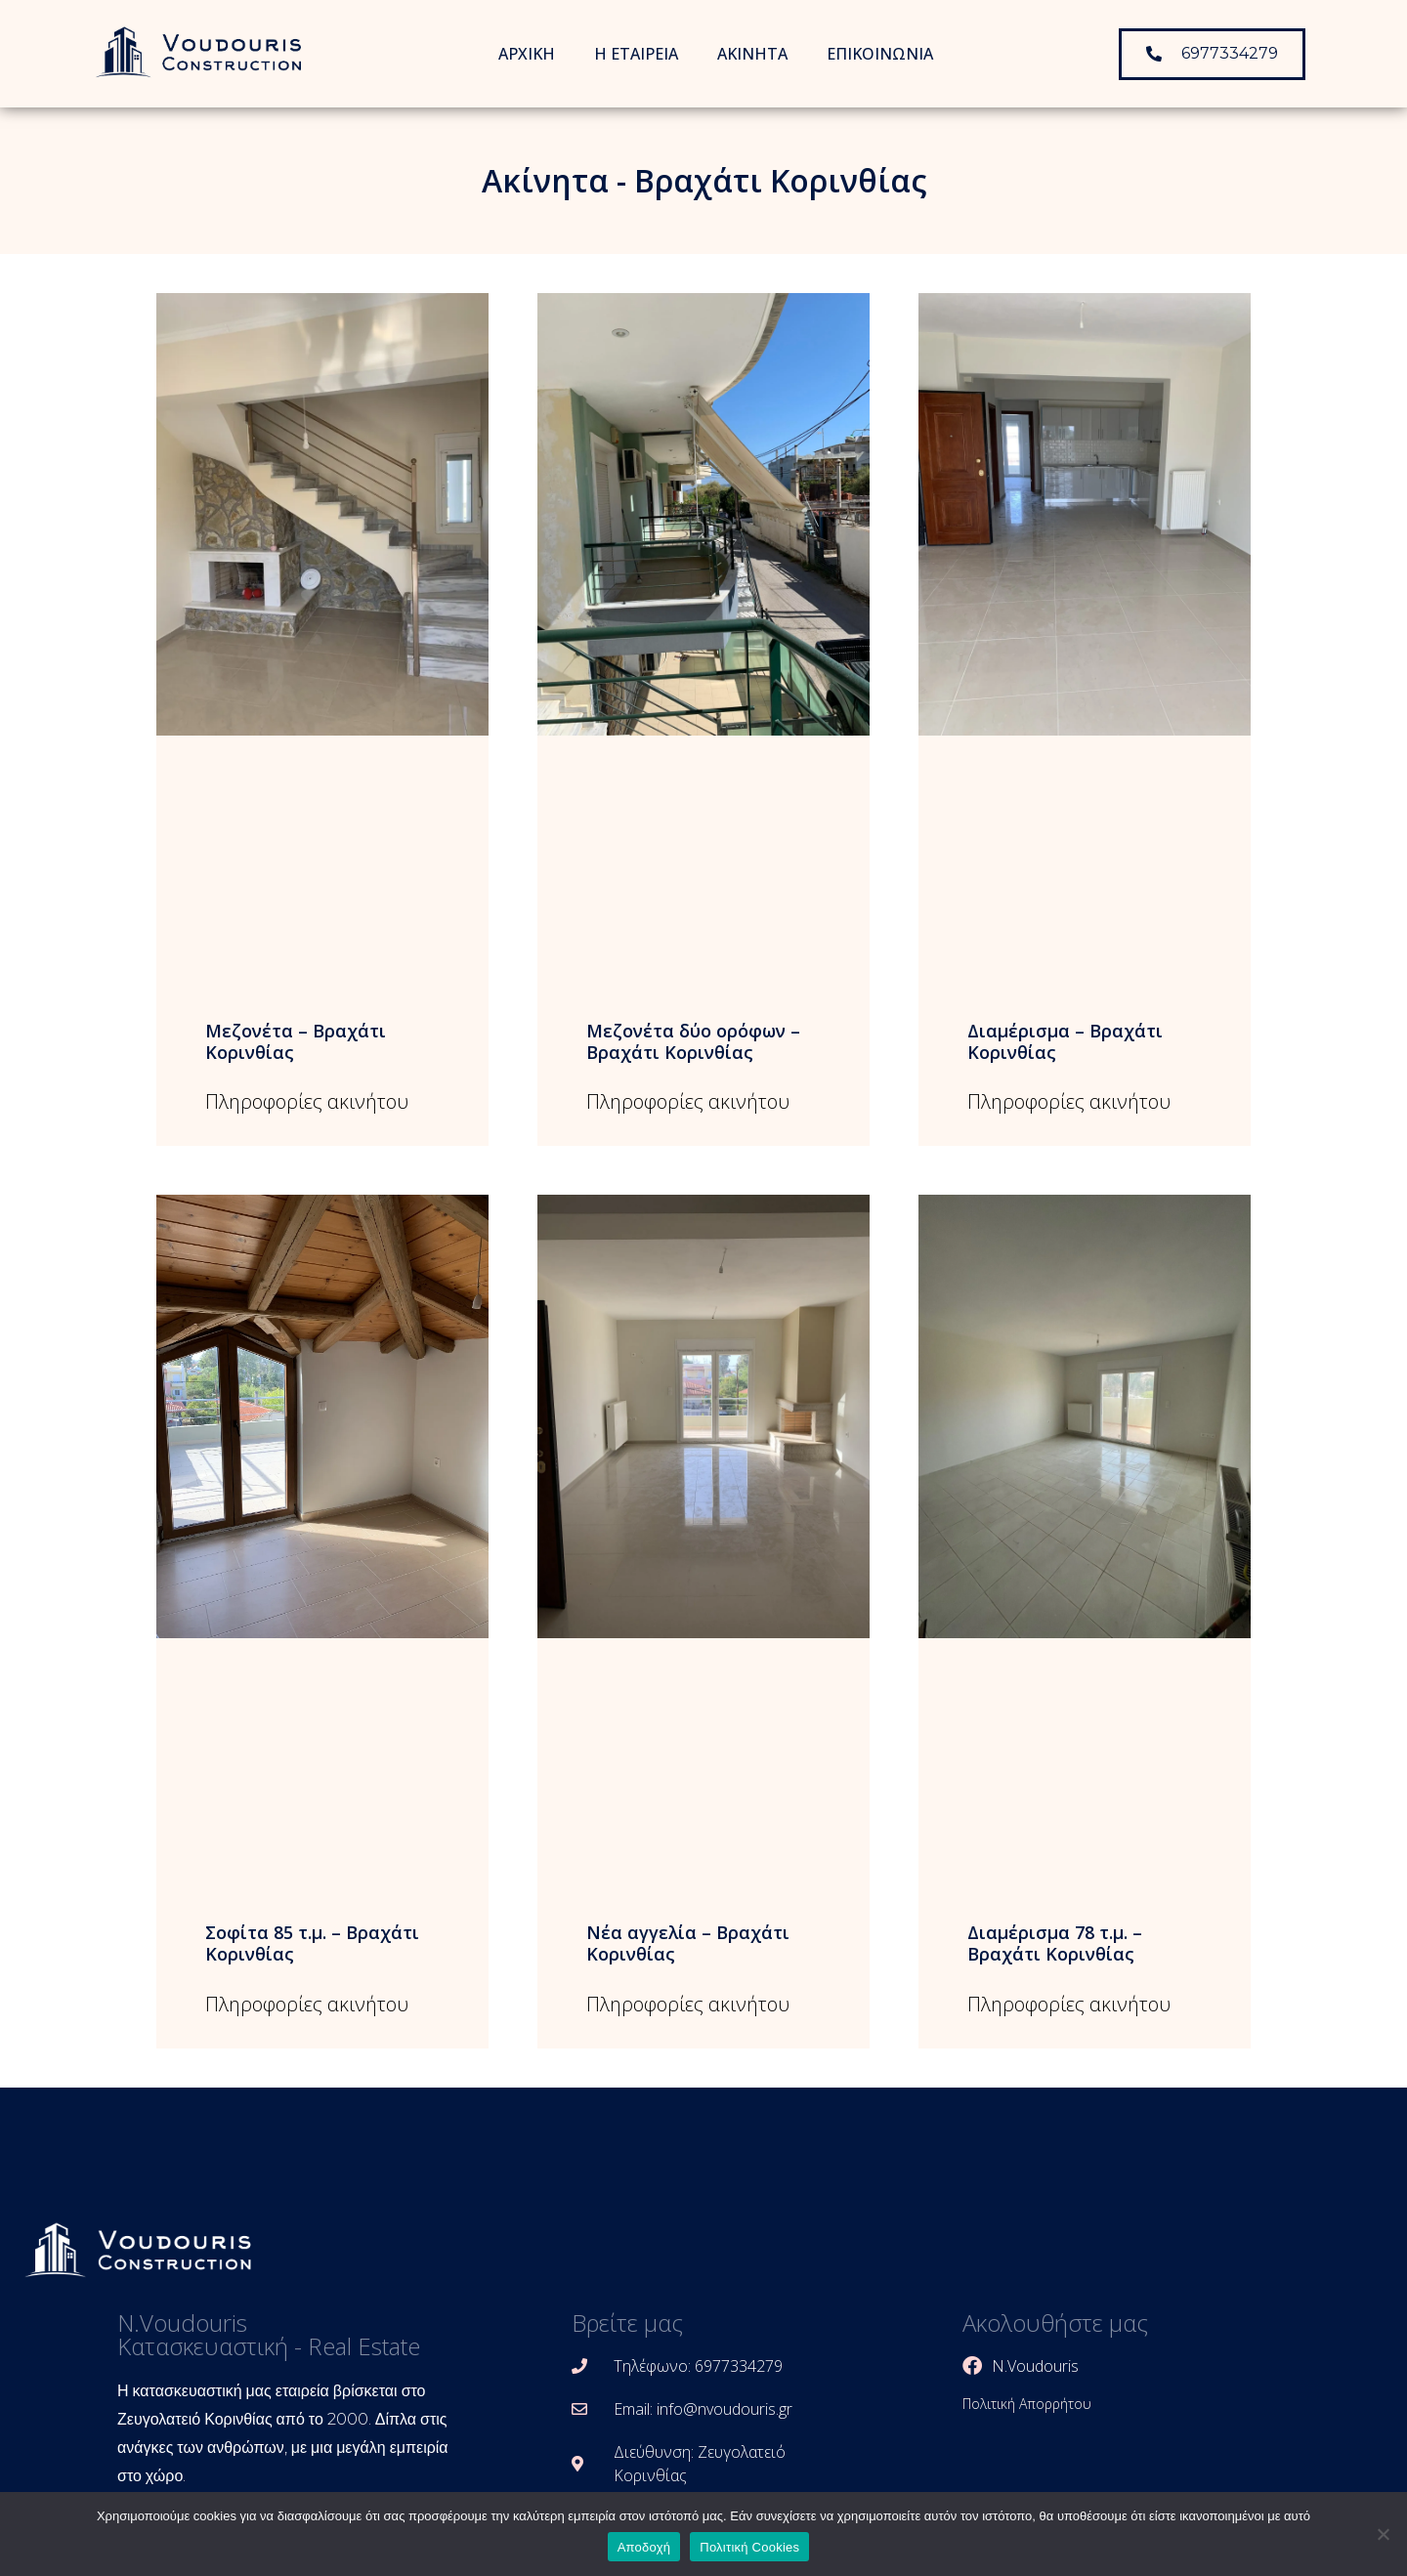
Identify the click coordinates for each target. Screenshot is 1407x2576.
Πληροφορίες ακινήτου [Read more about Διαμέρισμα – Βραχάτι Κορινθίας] (1069, 1101)
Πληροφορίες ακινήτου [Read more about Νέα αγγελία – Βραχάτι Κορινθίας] (687, 2004)
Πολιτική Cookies (749, 2547)
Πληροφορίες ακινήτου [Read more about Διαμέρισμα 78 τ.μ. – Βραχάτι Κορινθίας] (1069, 2004)
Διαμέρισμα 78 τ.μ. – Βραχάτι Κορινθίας (1054, 1943)
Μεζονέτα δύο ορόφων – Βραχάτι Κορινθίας (693, 1041)
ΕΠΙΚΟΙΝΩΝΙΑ (880, 53)
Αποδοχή (644, 2547)
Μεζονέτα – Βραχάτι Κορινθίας (295, 1041)
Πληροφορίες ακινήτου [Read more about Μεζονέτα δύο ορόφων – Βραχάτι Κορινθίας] (687, 1101)
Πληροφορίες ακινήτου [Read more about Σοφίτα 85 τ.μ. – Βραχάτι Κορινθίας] (306, 2004)
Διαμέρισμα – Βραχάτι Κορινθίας (1065, 1041)
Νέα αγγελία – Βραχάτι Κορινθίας (687, 1943)
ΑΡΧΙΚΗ (526, 53)
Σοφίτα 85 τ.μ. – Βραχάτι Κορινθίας (312, 1943)
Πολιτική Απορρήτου (1026, 2403)
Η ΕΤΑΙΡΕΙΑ (636, 53)
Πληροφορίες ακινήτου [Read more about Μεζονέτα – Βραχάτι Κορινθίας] (306, 1101)
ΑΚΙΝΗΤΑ (752, 53)
